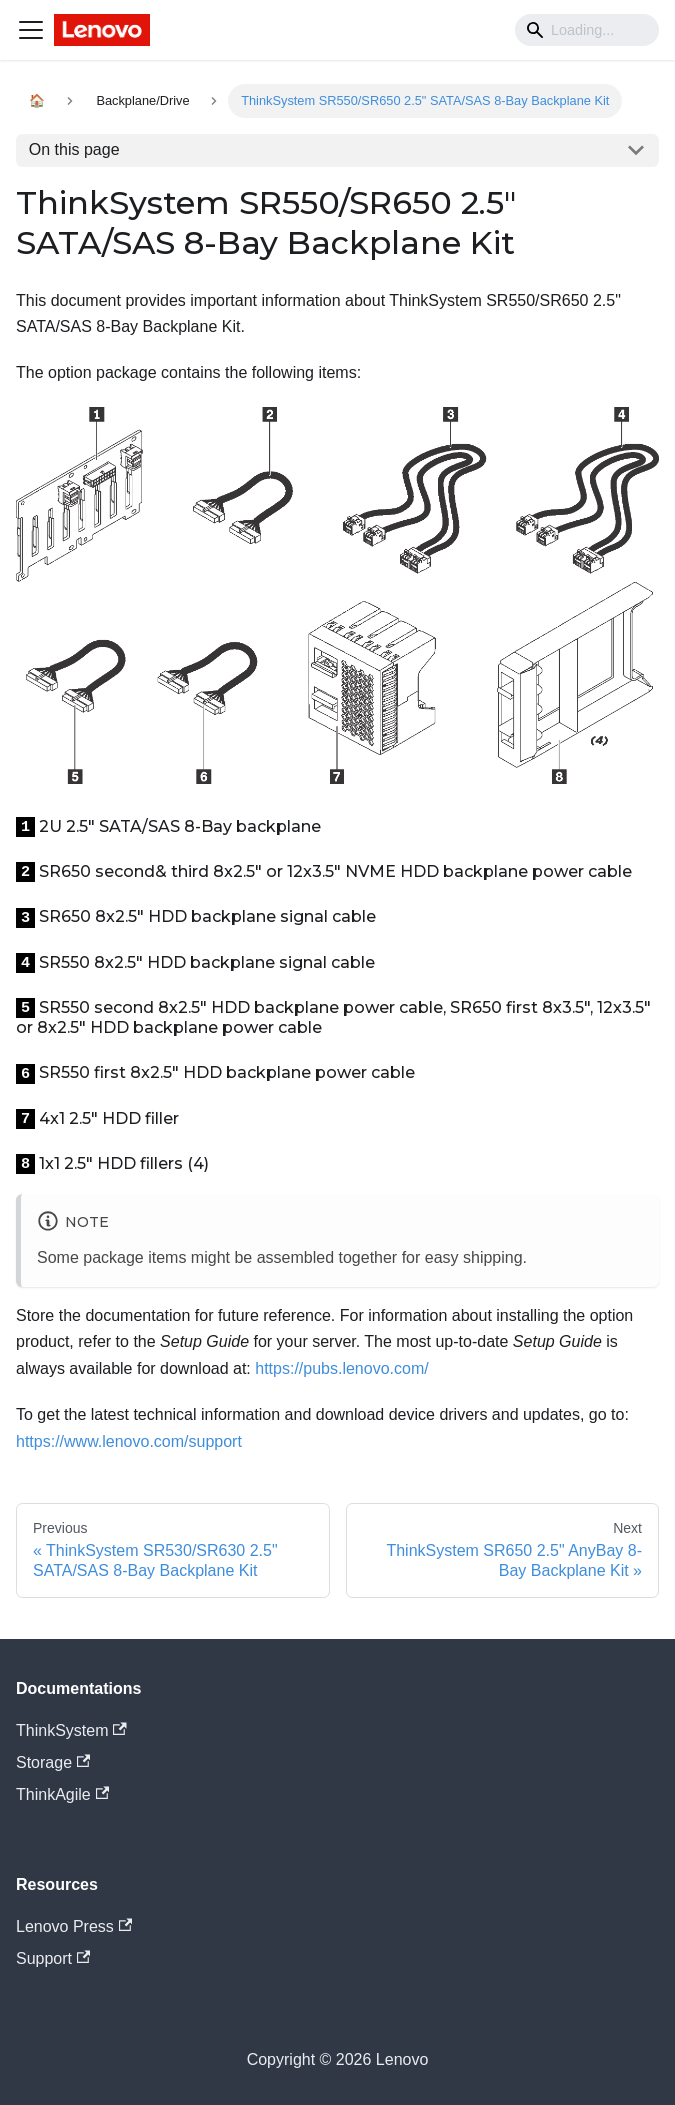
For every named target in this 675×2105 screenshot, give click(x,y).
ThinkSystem (71, 1730)
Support (53, 1958)
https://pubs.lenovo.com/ (341, 1368)
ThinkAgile (62, 1794)
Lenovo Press (74, 1926)
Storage (53, 1762)
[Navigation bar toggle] (31, 30)
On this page (74, 149)
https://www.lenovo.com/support (129, 1441)
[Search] (587, 30)
